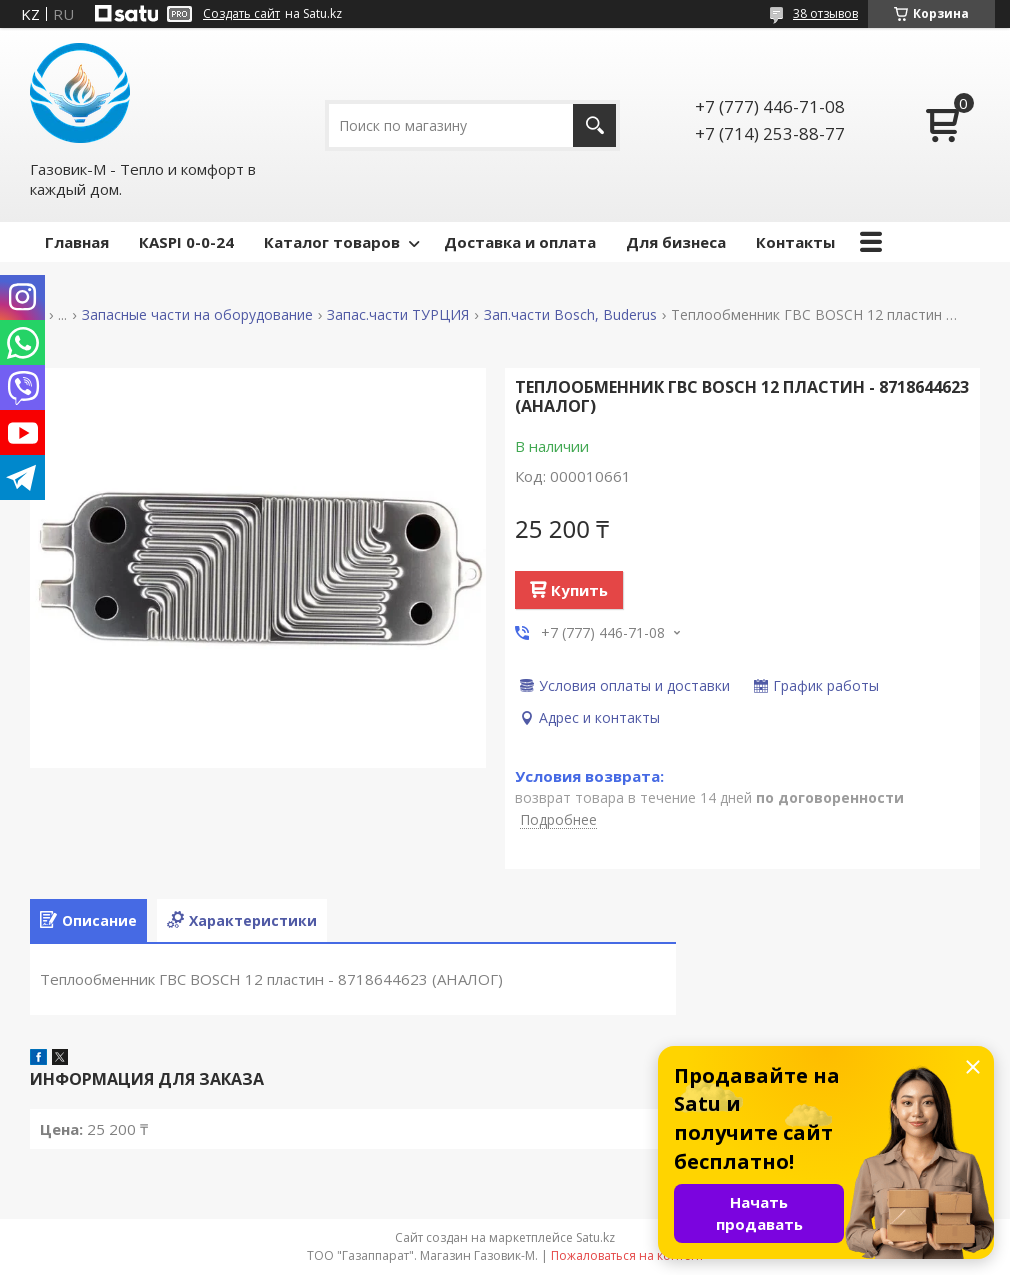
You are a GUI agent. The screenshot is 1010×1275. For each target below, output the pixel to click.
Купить (579, 590)
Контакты (795, 242)
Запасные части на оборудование (197, 315)
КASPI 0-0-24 (186, 242)
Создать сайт (241, 14)
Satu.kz (595, 1237)
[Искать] (594, 125)
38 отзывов (825, 13)
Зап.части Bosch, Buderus (570, 315)
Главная (77, 242)
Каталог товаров (332, 242)
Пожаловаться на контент (627, 1255)
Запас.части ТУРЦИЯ (398, 315)
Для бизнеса (676, 242)
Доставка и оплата (520, 242)
